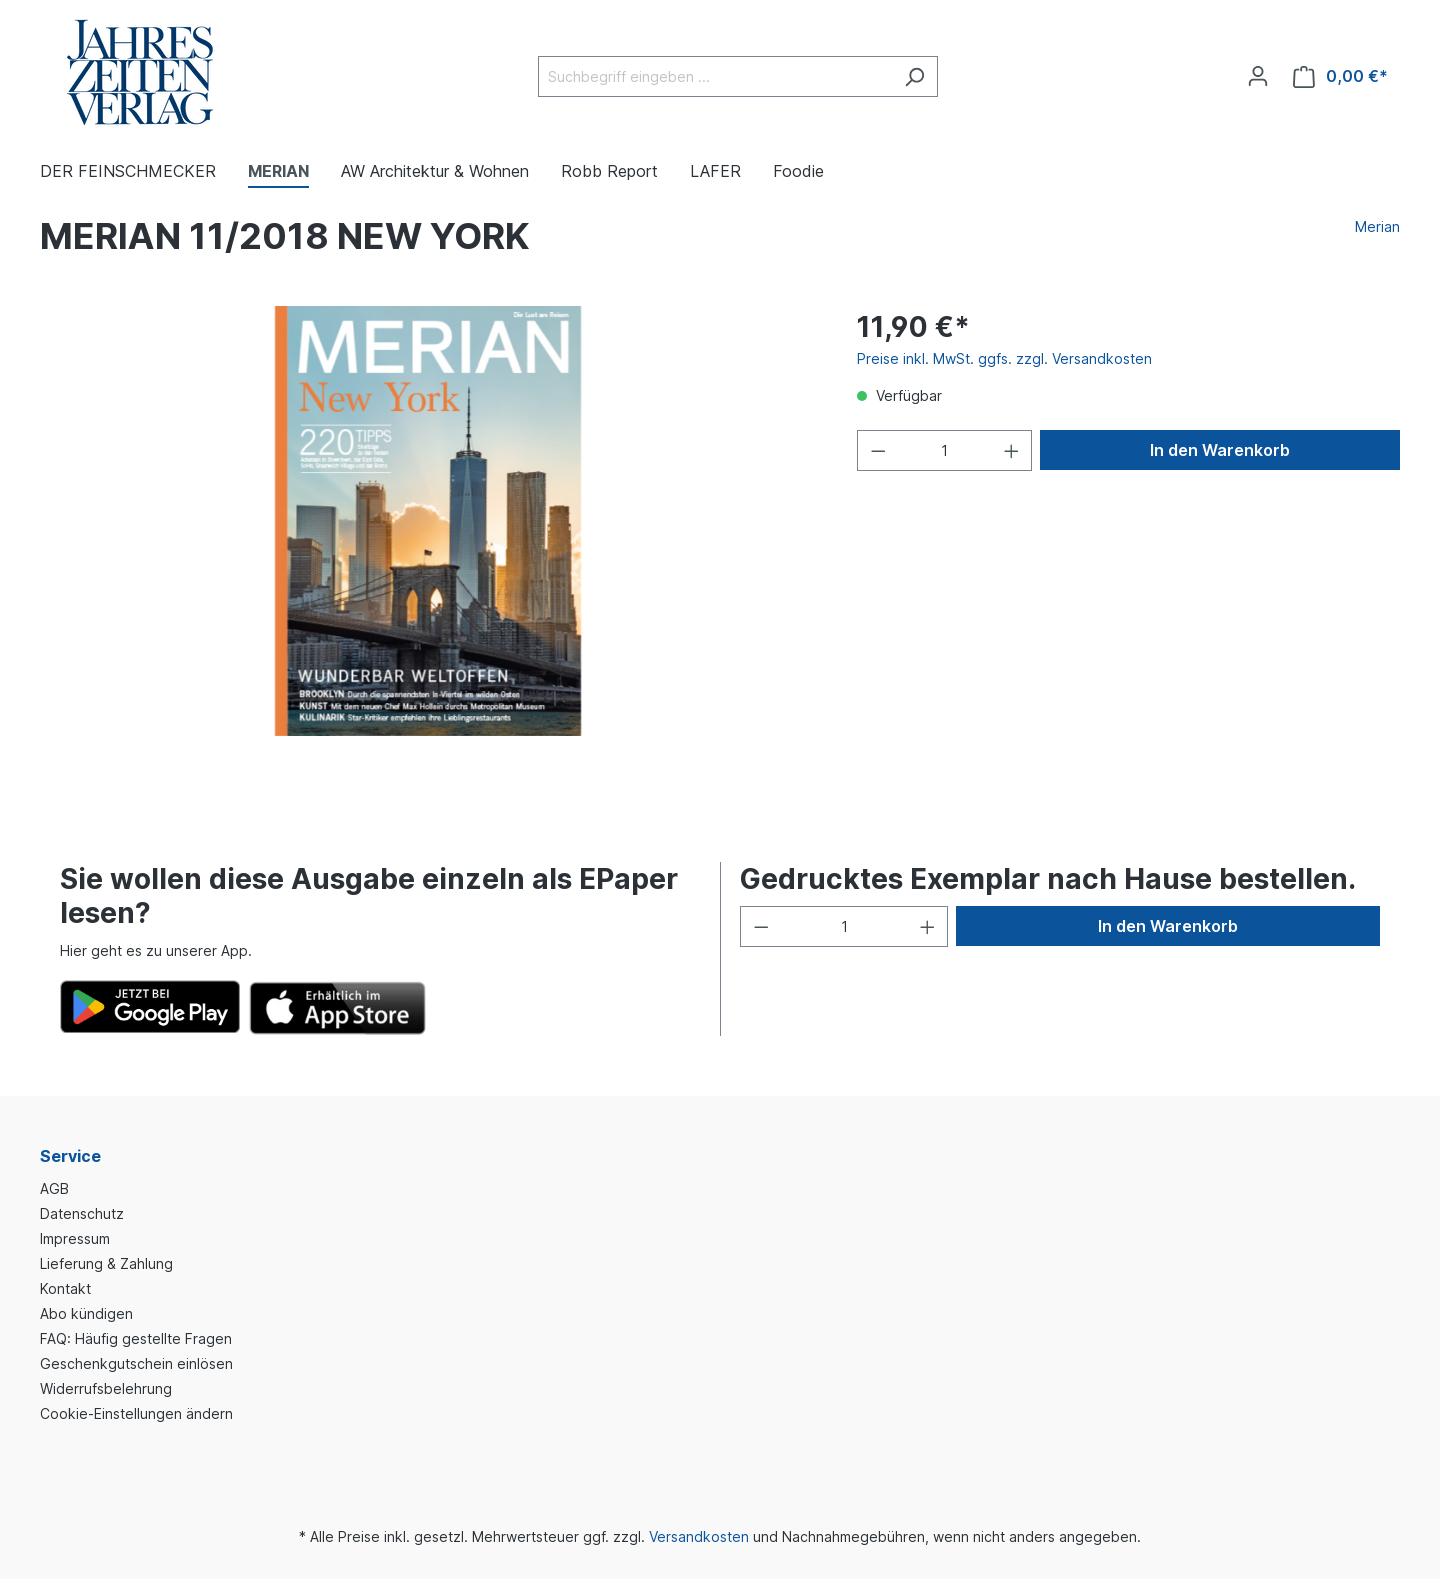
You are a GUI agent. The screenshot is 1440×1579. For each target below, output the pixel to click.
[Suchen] (914, 76)
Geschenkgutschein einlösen (136, 1363)
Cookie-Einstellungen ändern (136, 1413)
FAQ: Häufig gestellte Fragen (136, 1338)
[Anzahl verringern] (878, 450)
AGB (54, 1188)
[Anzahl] (944, 450)
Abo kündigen (86, 1313)
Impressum (75, 1238)
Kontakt (65, 1288)
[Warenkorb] (1340, 76)
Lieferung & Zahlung (106, 1263)
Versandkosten (699, 1536)
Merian (1377, 226)
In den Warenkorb (1220, 450)
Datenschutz (82, 1213)
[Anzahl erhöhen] (1012, 450)
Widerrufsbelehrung (106, 1388)
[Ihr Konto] (1258, 76)
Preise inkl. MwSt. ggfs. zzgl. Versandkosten (1004, 358)
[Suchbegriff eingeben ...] (715, 76)
